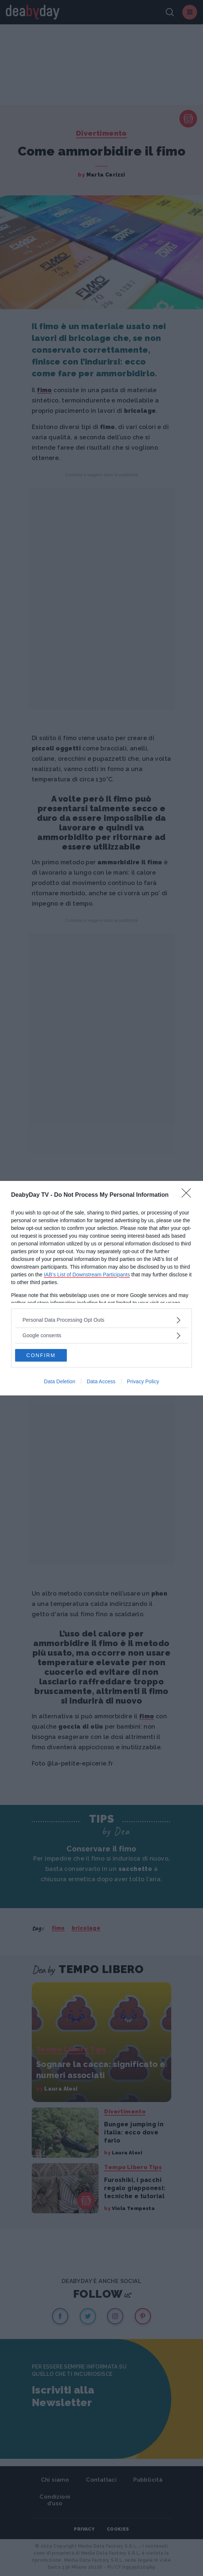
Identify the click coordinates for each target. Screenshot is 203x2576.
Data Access (101, 1381)
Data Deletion (59, 1381)
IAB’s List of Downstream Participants (87, 1274)
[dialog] (101, 1288)
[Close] (189, 1195)
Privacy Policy (143, 1381)
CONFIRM (40, 1355)
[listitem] (101, 1320)
